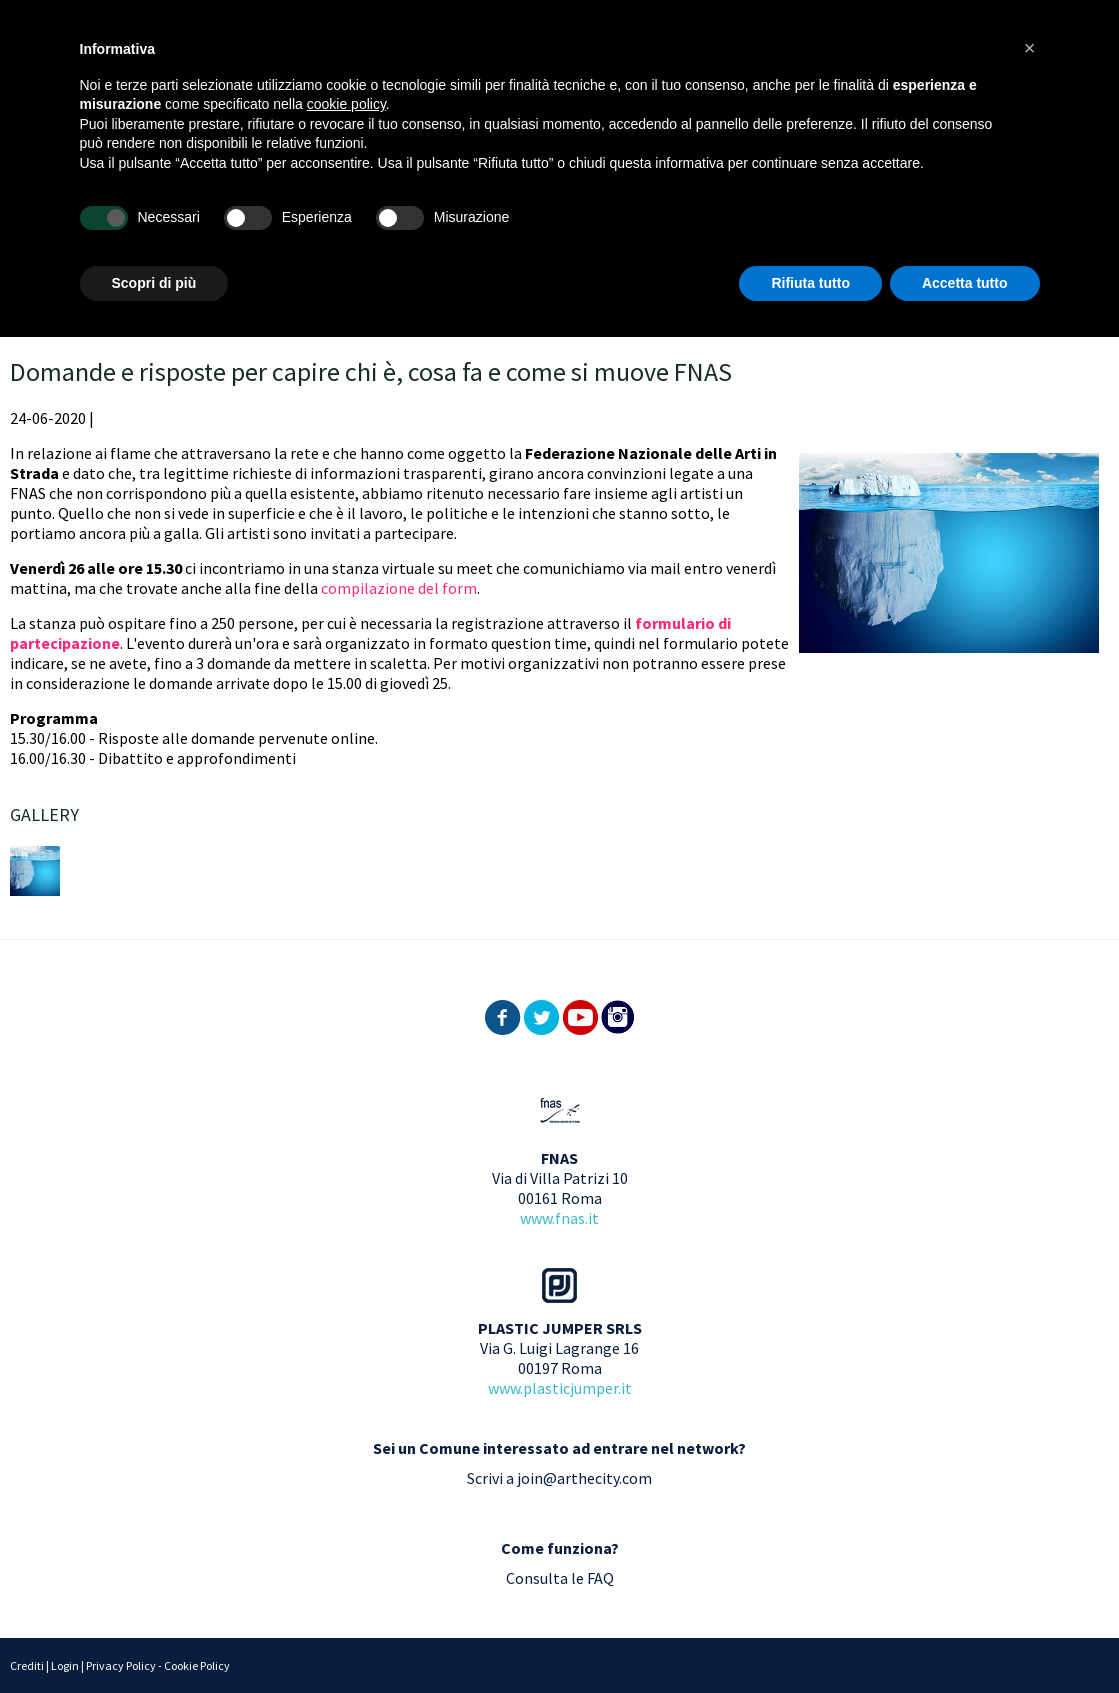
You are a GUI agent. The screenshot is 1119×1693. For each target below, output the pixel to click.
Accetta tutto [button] (965, 283)
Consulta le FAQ (560, 1578)
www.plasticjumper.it (560, 1388)
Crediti (27, 1665)
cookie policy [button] (346, 104)
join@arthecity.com (584, 1478)
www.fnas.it (559, 1218)
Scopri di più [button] (154, 283)
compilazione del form (399, 588)
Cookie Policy (197, 1665)
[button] (1030, 48)
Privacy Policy (121, 1665)
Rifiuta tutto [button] (810, 283)
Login (65, 1665)
